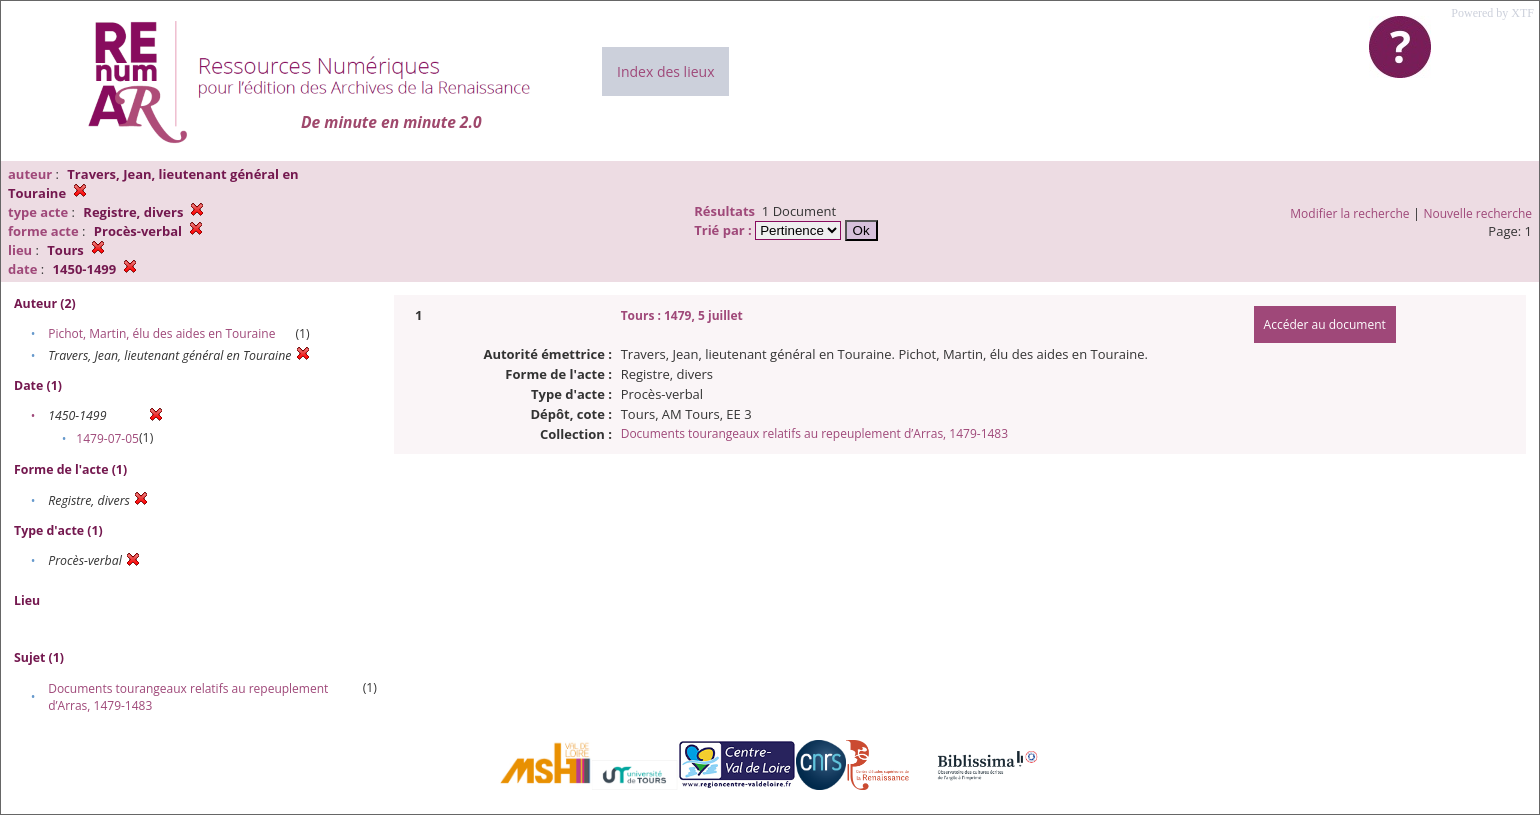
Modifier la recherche (1349, 213)
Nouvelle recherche (1478, 213)
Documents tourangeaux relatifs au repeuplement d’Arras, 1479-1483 (814, 433)
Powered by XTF (1492, 13)
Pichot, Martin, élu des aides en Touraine (161, 333)
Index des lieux (665, 71)
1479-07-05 (107, 438)
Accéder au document (1325, 324)
